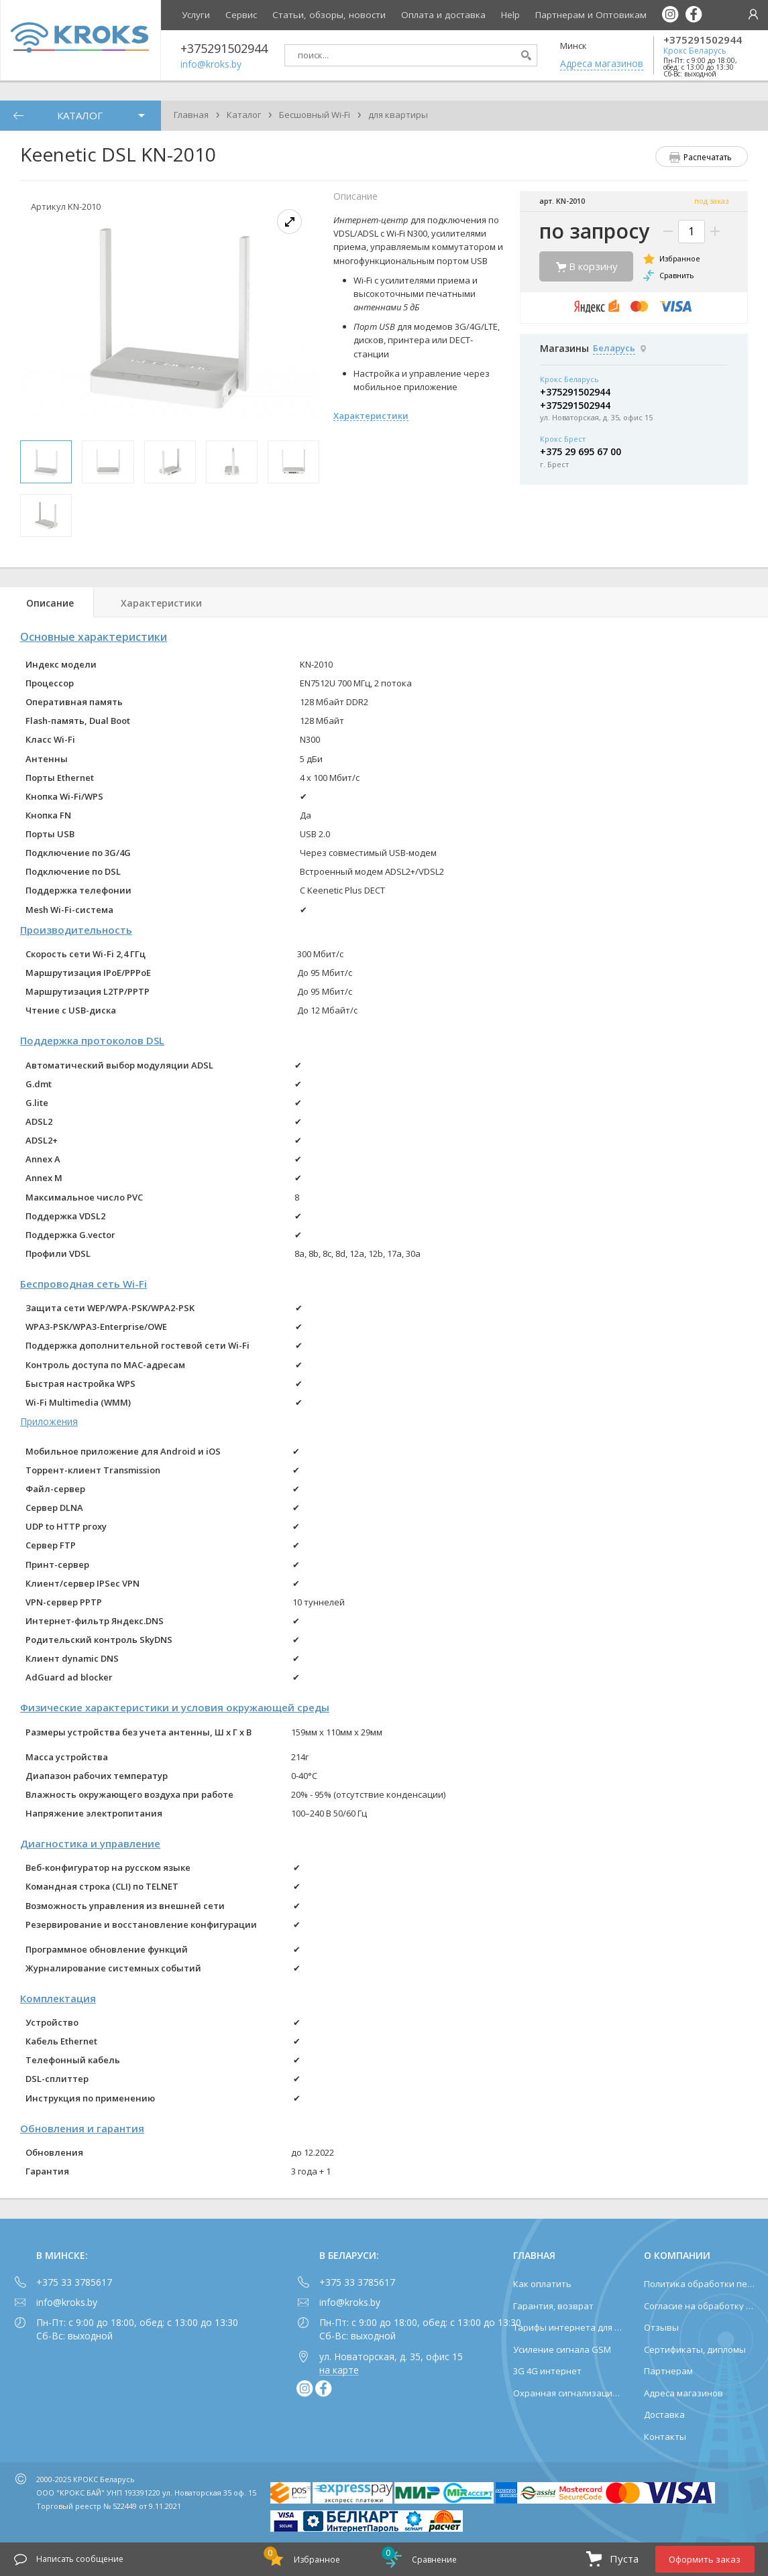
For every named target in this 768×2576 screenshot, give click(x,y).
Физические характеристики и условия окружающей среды (174, 1707)
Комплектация (58, 1998)
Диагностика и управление (90, 1843)
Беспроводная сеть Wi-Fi (83, 1283)
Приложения (49, 1421)
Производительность (76, 929)
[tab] (47, 602)
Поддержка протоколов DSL (92, 1040)
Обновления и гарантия (82, 2128)
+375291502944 (702, 40)
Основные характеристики (93, 636)
